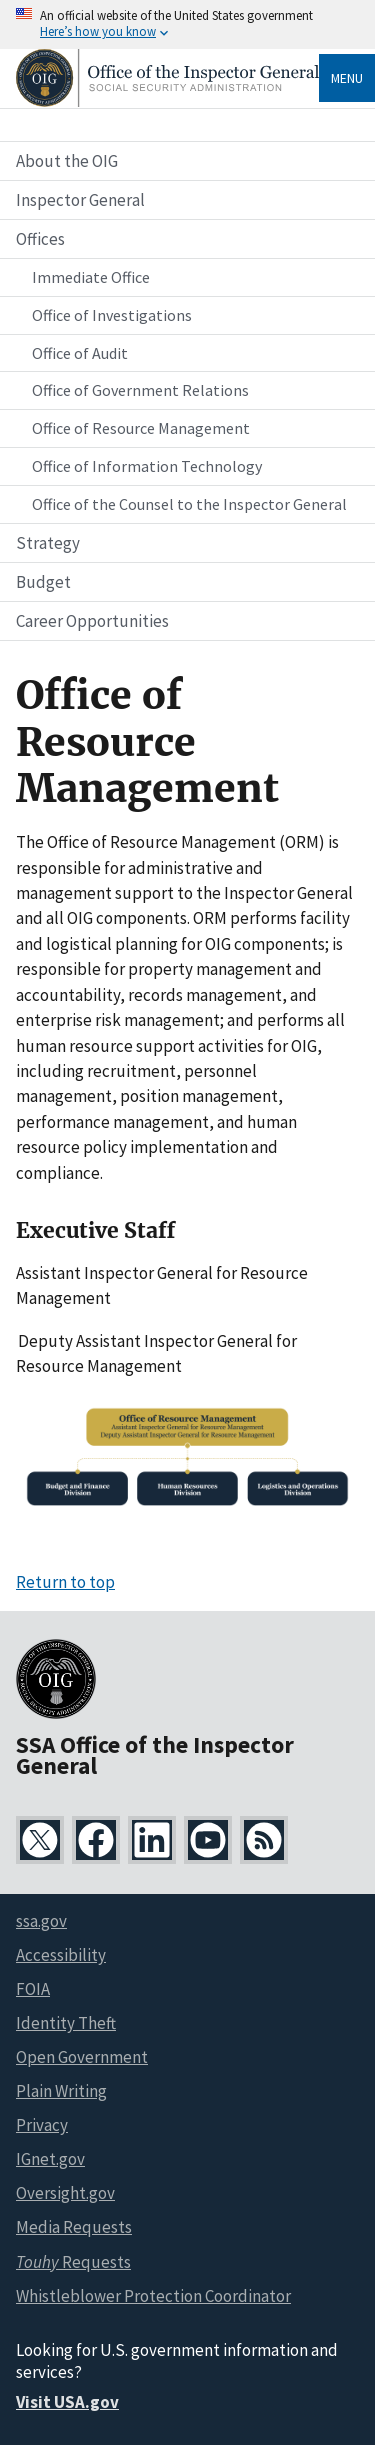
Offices (40, 239)
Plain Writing (61, 2091)
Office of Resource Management (141, 428)
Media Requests (74, 2227)
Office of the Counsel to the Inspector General (189, 504)
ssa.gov (41, 1921)
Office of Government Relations (140, 390)
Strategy (48, 543)
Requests (73, 2262)
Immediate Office (91, 277)
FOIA (33, 1989)
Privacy (42, 2125)
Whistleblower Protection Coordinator (153, 2296)
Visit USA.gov (67, 2402)
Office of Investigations (112, 315)
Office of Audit (80, 353)
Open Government (82, 2057)
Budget (43, 582)
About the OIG (67, 161)
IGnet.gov (50, 2159)
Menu (347, 78)
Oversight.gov (65, 2193)
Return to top (65, 1582)
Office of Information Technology (147, 466)
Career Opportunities (92, 621)
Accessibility (61, 1955)
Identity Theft (66, 2023)
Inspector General (80, 200)
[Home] (167, 101)
